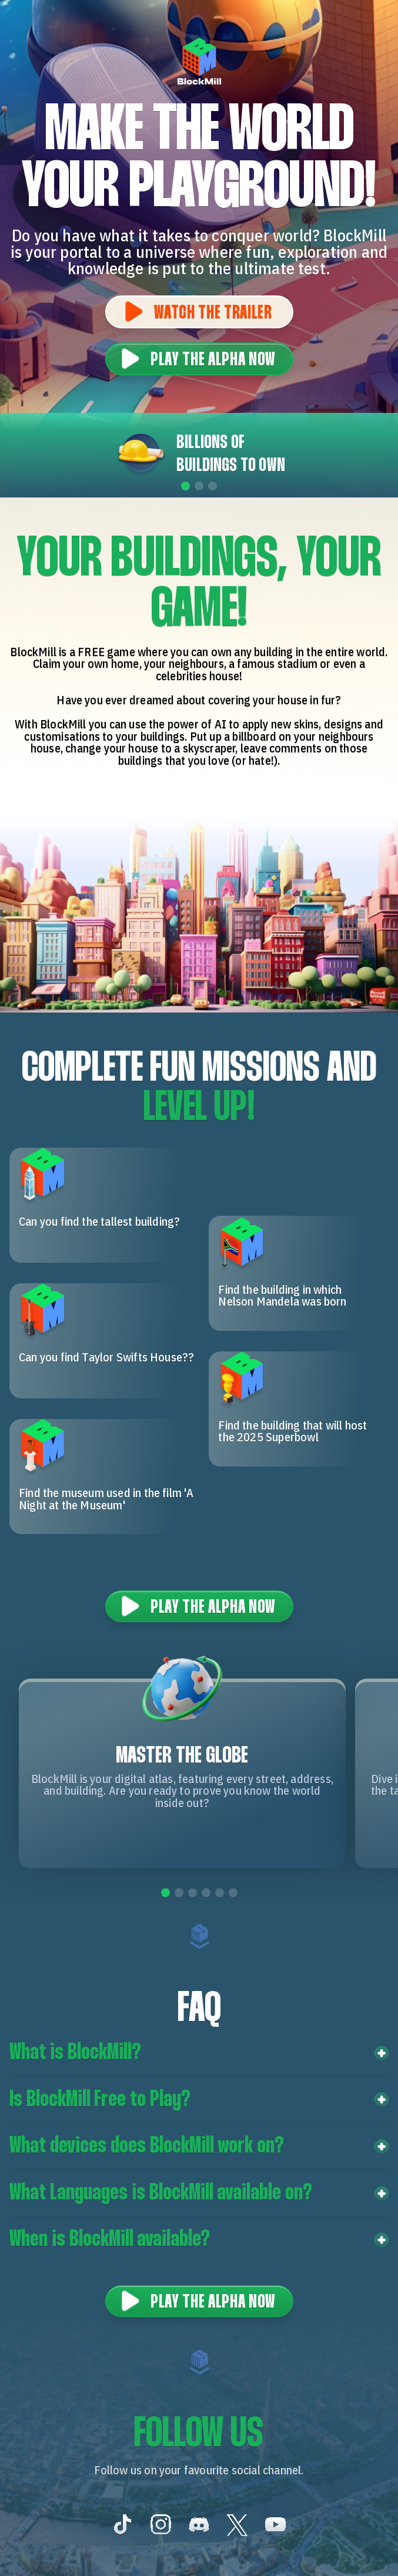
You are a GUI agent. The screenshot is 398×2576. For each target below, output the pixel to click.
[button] (199, 2053)
